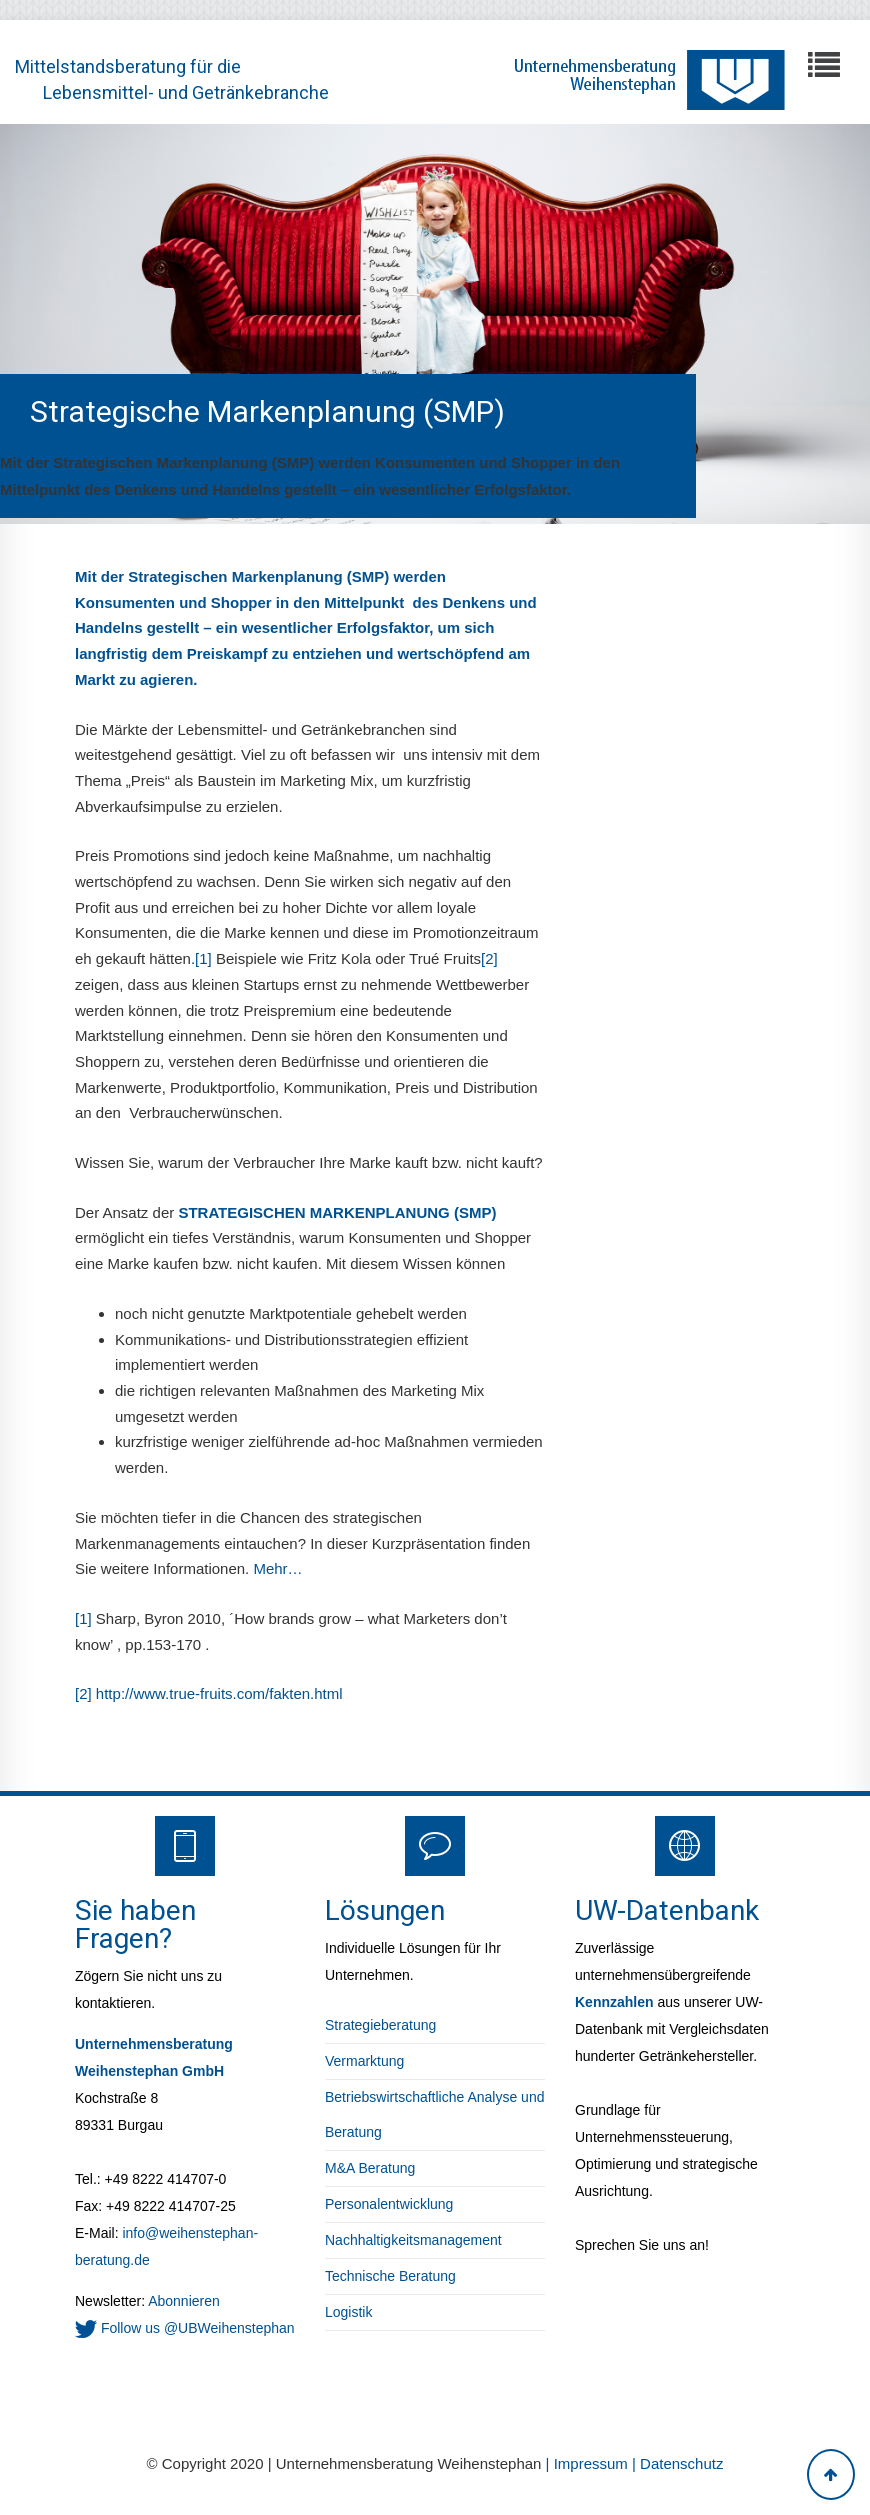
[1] (205, 958)
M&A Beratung (370, 2168)
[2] (489, 958)
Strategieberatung (380, 2025)
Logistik (348, 2312)
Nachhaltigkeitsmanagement (413, 2240)
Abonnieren (182, 2301)
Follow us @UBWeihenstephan (185, 2328)
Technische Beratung (390, 2276)
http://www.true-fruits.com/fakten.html (219, 1693)
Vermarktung (364, 2061)
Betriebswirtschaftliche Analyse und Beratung (434, 2114)
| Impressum (589, 2463)
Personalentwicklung (389, 2204)
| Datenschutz (677, 2463)
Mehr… (277, 1568)
